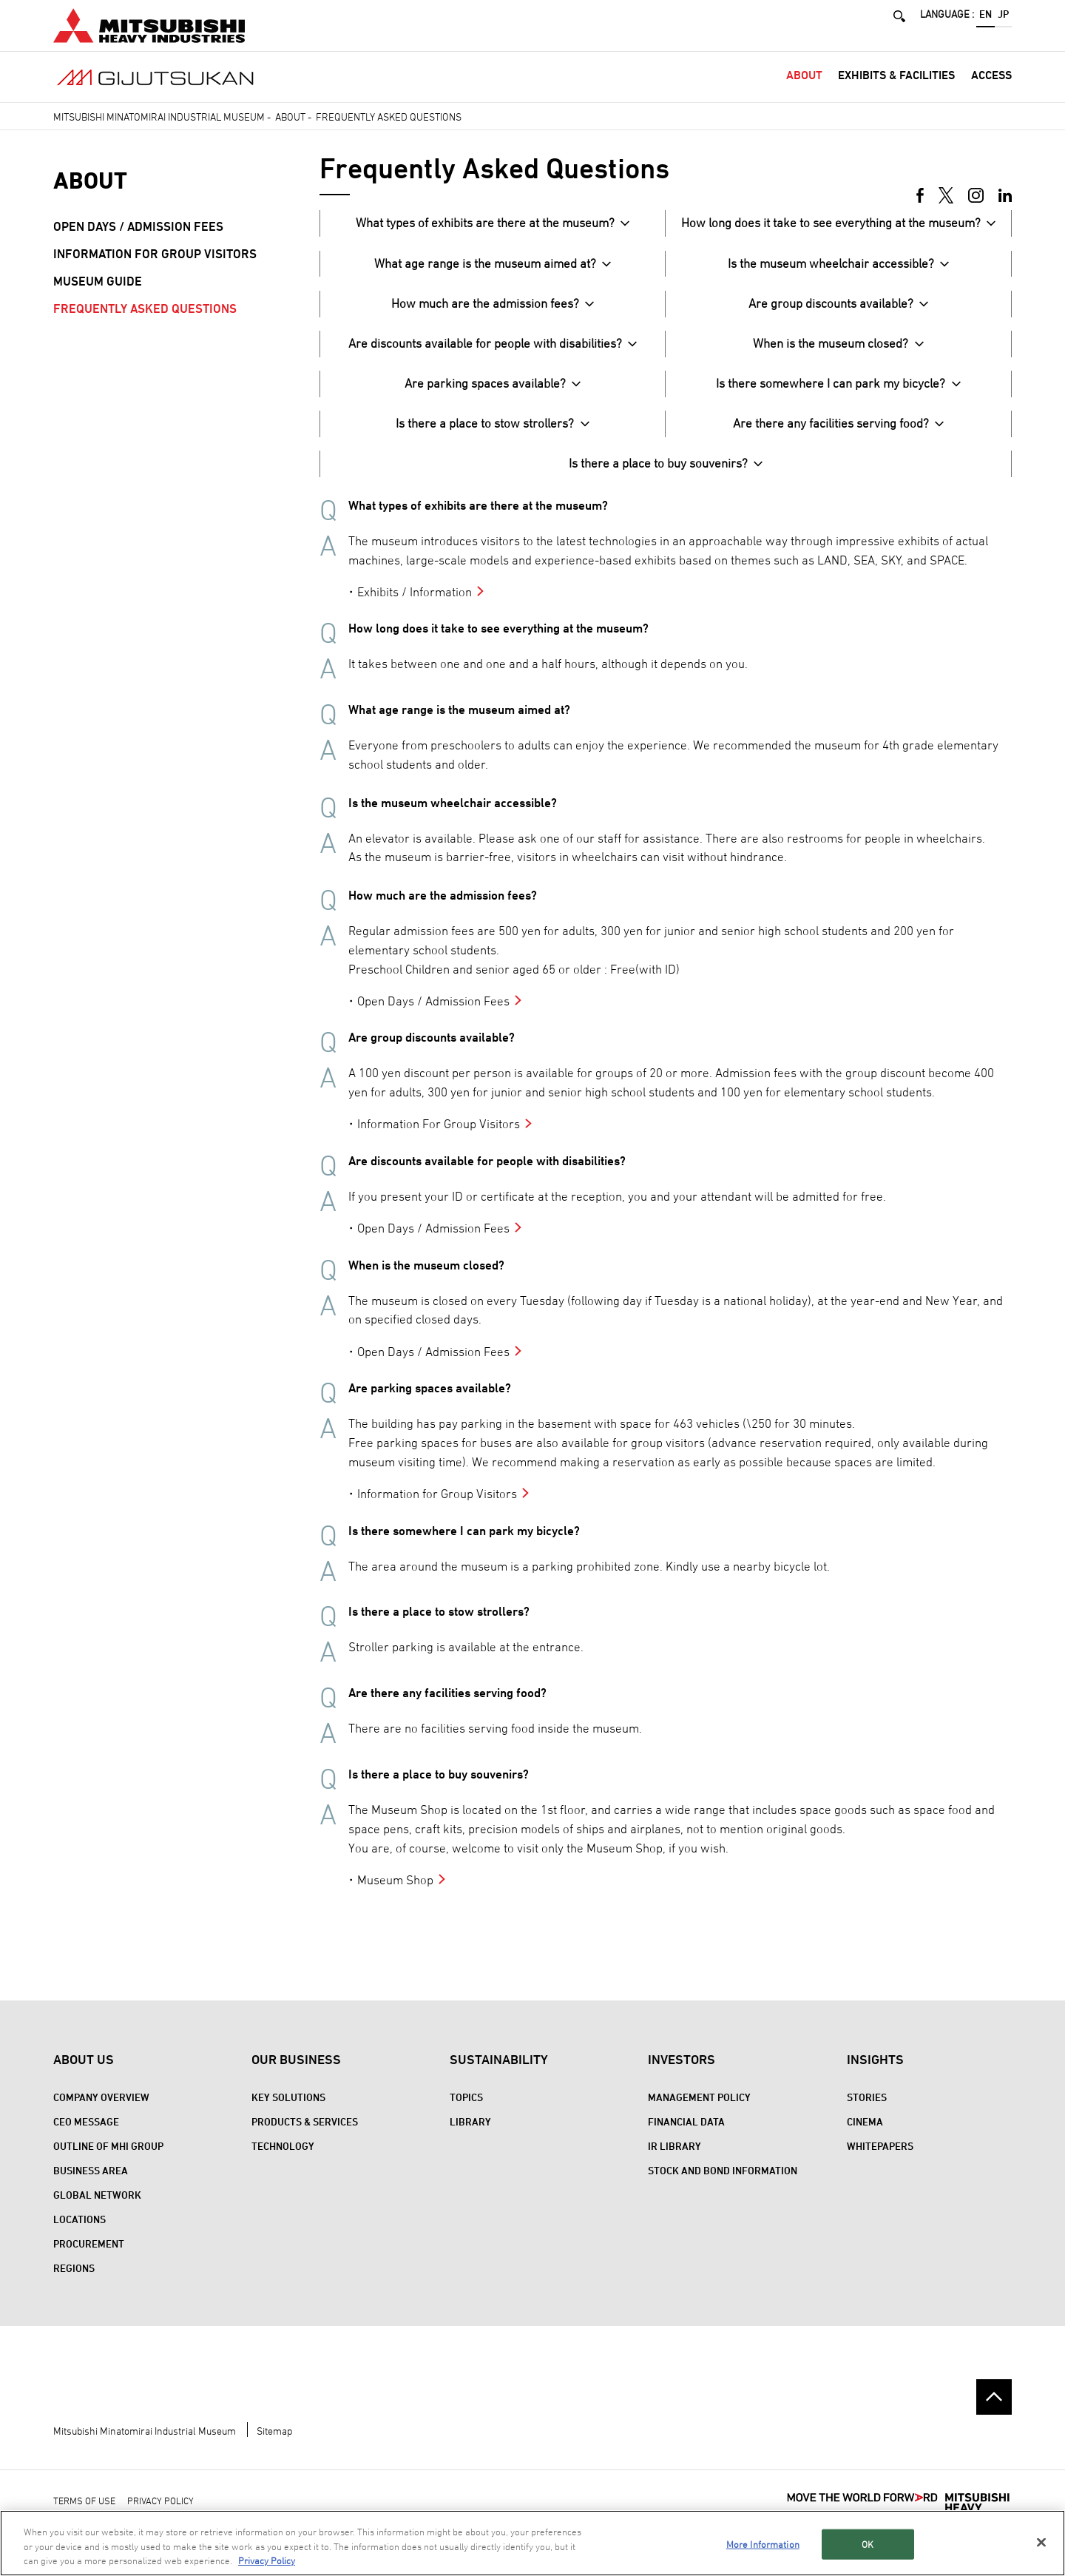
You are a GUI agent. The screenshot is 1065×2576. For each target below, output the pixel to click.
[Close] (1041, 2542)
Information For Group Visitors (438, 1140)
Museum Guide (97, 297)
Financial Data (686, 2138)
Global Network (97, 2211)
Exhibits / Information (414, 608)
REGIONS (74, 2285)
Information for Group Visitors (437, 1510)
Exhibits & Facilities (896, 91)
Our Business (296, 2075)
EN (985, 19)
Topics (466, 2114)
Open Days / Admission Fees (433, 1017)
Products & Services (304, 2138)
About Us (83, 2075)
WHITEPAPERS (880, 2163)
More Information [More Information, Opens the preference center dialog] (762, 2543)
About (804, 91)
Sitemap (274, 2447)
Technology (282, 2163)
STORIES (867, 2114)
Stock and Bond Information (722, 2187)
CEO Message (86, 2138)
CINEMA (865, 2138)
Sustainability (499, 2075)
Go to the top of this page (994, 2413)
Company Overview (101, 2114)
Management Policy (699, 2114)
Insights (875, 2075)
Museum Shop (395, 1896)
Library (470, 2138)
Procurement (88, 2260)
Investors (681, 2075)
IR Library (674, 2163)
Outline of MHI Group (108, 2163)
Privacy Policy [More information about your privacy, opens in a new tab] (266, 2561)
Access (991, 91)
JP (1003, 19)
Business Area (90, 2187)
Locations (79, 2236)
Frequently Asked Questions (145, 324)
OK (867, 2543)
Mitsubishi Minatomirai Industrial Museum (159, 133)
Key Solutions (288, 2114)
